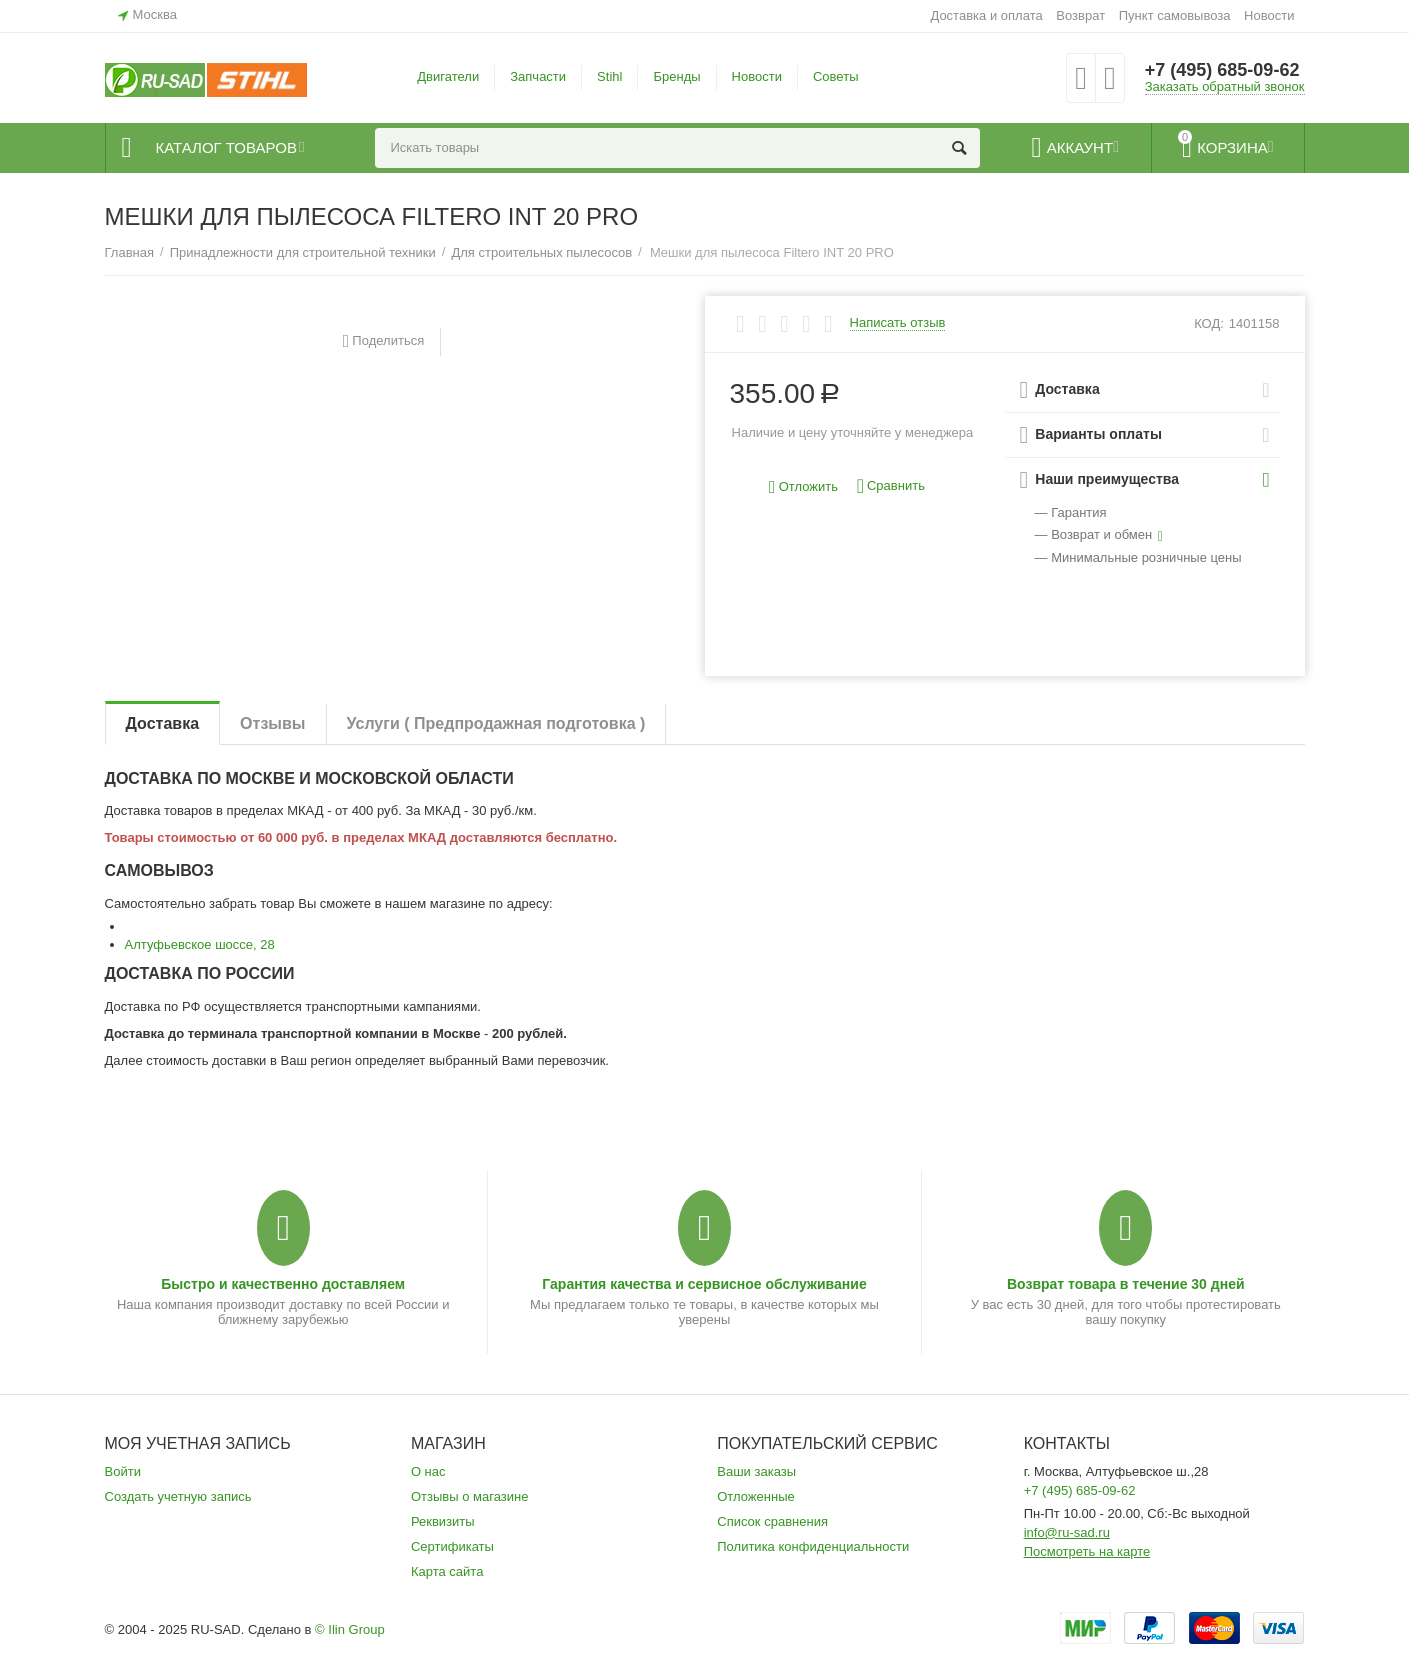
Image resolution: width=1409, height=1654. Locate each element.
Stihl (609, 76)
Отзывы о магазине (470, 1496)
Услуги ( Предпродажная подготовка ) (496, 723)
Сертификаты (452, 1546)
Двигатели (448, 76)
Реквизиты (443, 1521)
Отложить (803, 487)
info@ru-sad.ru (1067, 1532)
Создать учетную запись (178, 1496)
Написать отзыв (898, 323)
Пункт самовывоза (1175, 15)
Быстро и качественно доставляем (283, 1284)
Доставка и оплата (986, 15)
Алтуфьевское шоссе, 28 (200, 944)
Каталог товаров (226, 148)
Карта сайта (447, 1571)
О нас (428, 1471)
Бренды (676, 76)
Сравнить (891, 486)
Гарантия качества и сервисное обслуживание (704, 1284)
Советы (836, 76)
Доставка (163, 723)
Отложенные (756, 1496)
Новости (1269, 15)
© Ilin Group (350, 1629)
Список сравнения (772, 1521)
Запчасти (538, 76)
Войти (123, 1471)
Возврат (1080, 15)
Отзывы (272, 723)
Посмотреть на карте (1087, 1551)
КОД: (1209, 323)
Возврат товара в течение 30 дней (1126, 1284)
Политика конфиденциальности (813, 1546)
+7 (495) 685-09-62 (1222, 70)
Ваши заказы (756, 1471)
